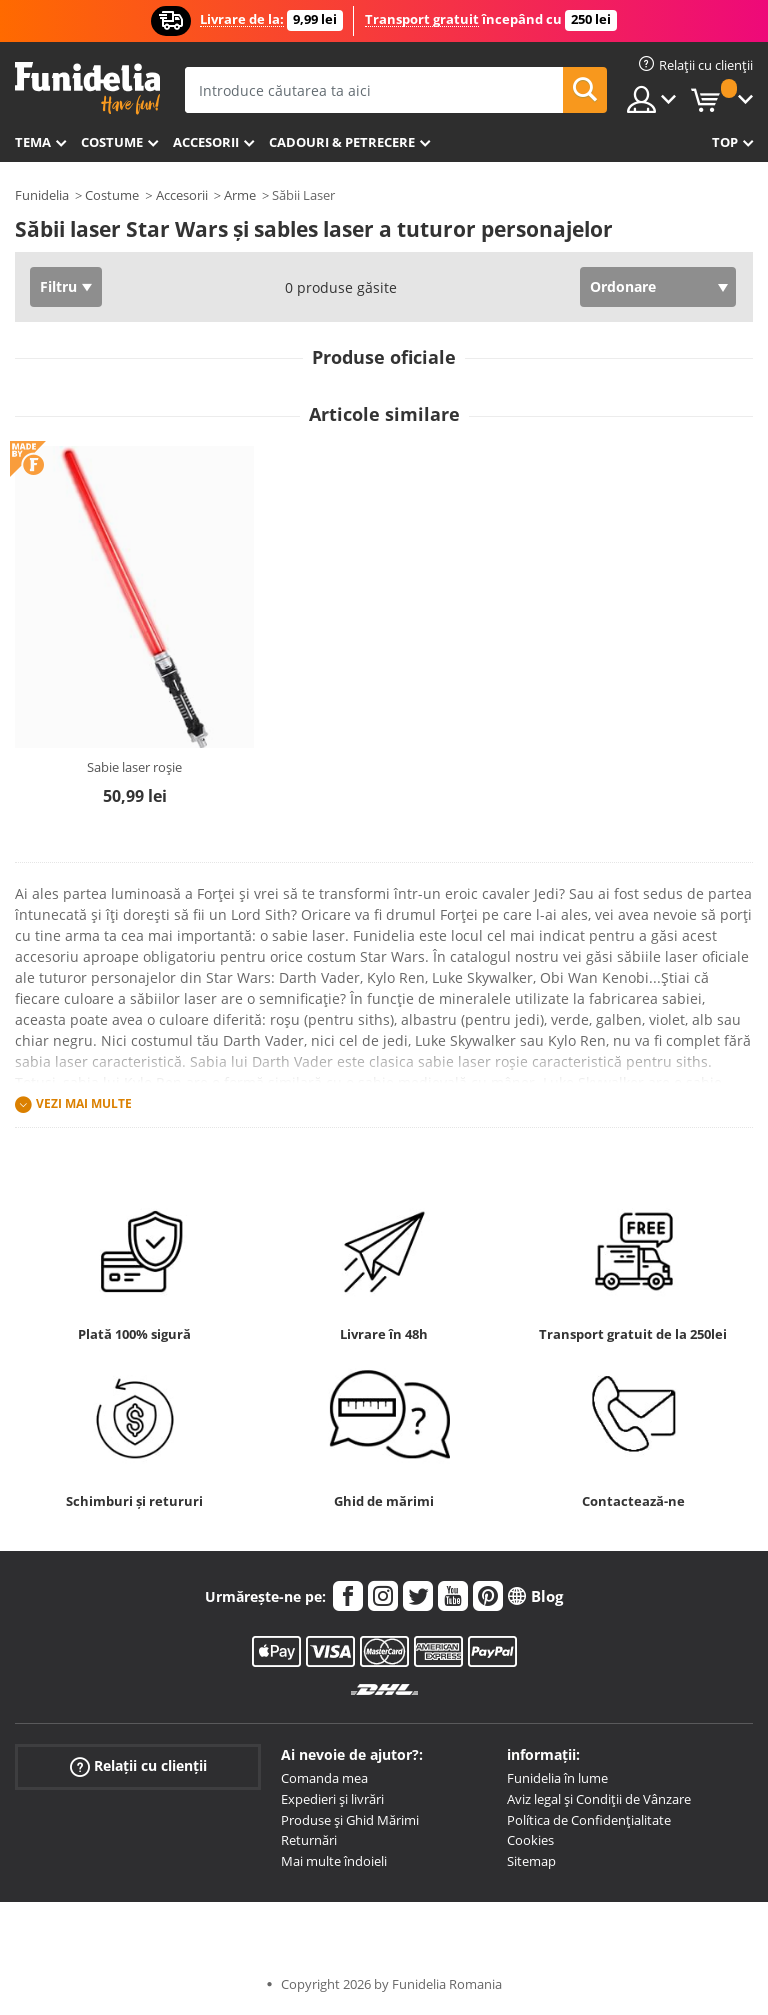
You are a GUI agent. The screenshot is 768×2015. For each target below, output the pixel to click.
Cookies (530, 1840)
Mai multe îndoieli (334, 1861)
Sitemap (531, 1861)
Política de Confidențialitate (589, 1820)
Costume (112, 142)
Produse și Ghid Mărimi (350, 1820)
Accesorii (206, 142)
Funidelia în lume (557, 1778)
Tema (33, 142)
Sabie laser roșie (134, 767)
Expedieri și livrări (332, 1799)
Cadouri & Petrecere (342, 142)
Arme (240, 195)
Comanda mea (324, 1778)
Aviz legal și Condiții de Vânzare (599, 1799)
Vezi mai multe (84, 1103)
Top (725, 142)
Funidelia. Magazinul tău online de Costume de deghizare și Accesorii (87, 88)
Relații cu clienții (138, 1766)
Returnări (309, 1840)
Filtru (58, 286)
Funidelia (42, 195)
